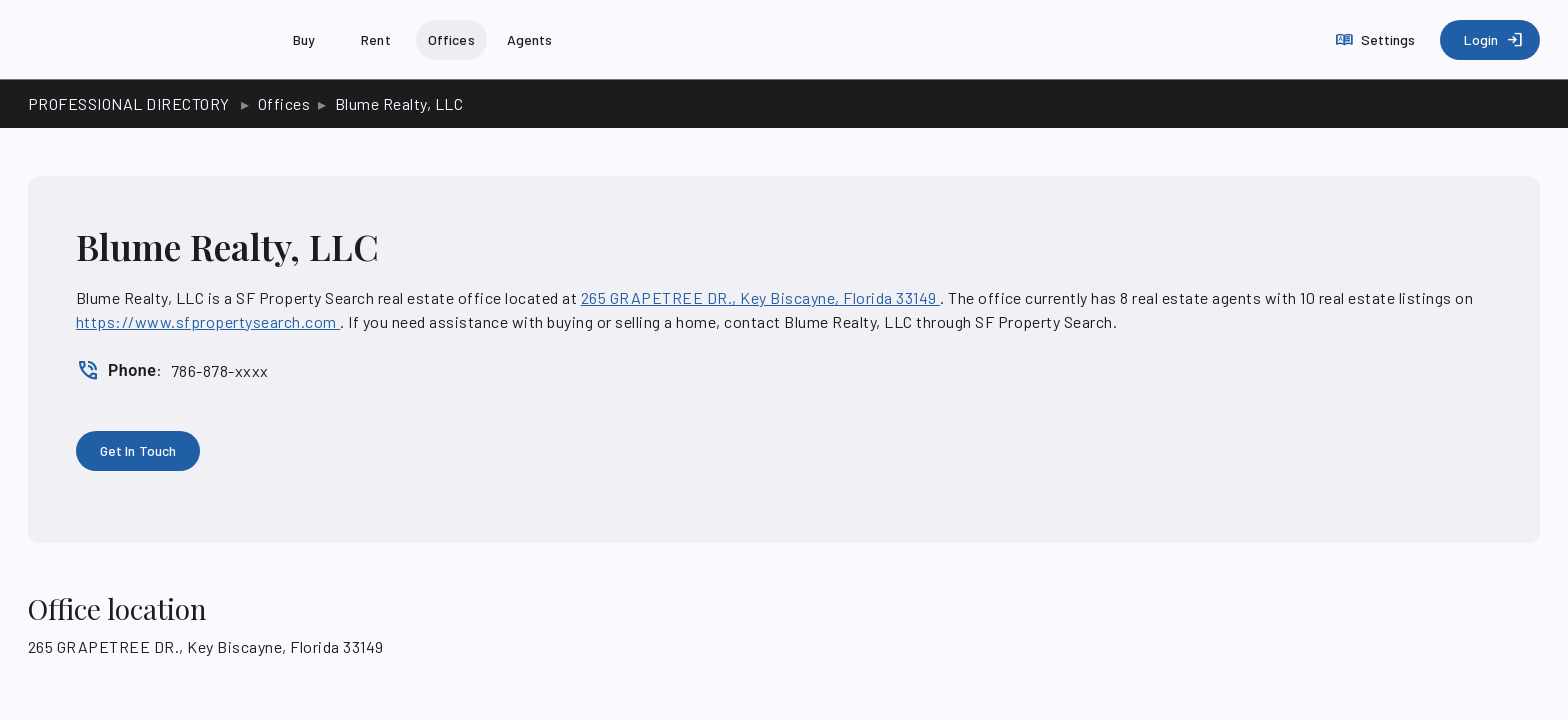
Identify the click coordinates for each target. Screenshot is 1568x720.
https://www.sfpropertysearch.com (208, 321)
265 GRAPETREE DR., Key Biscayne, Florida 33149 (760, 297)
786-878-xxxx (220, 370)
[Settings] (1377, 40)
